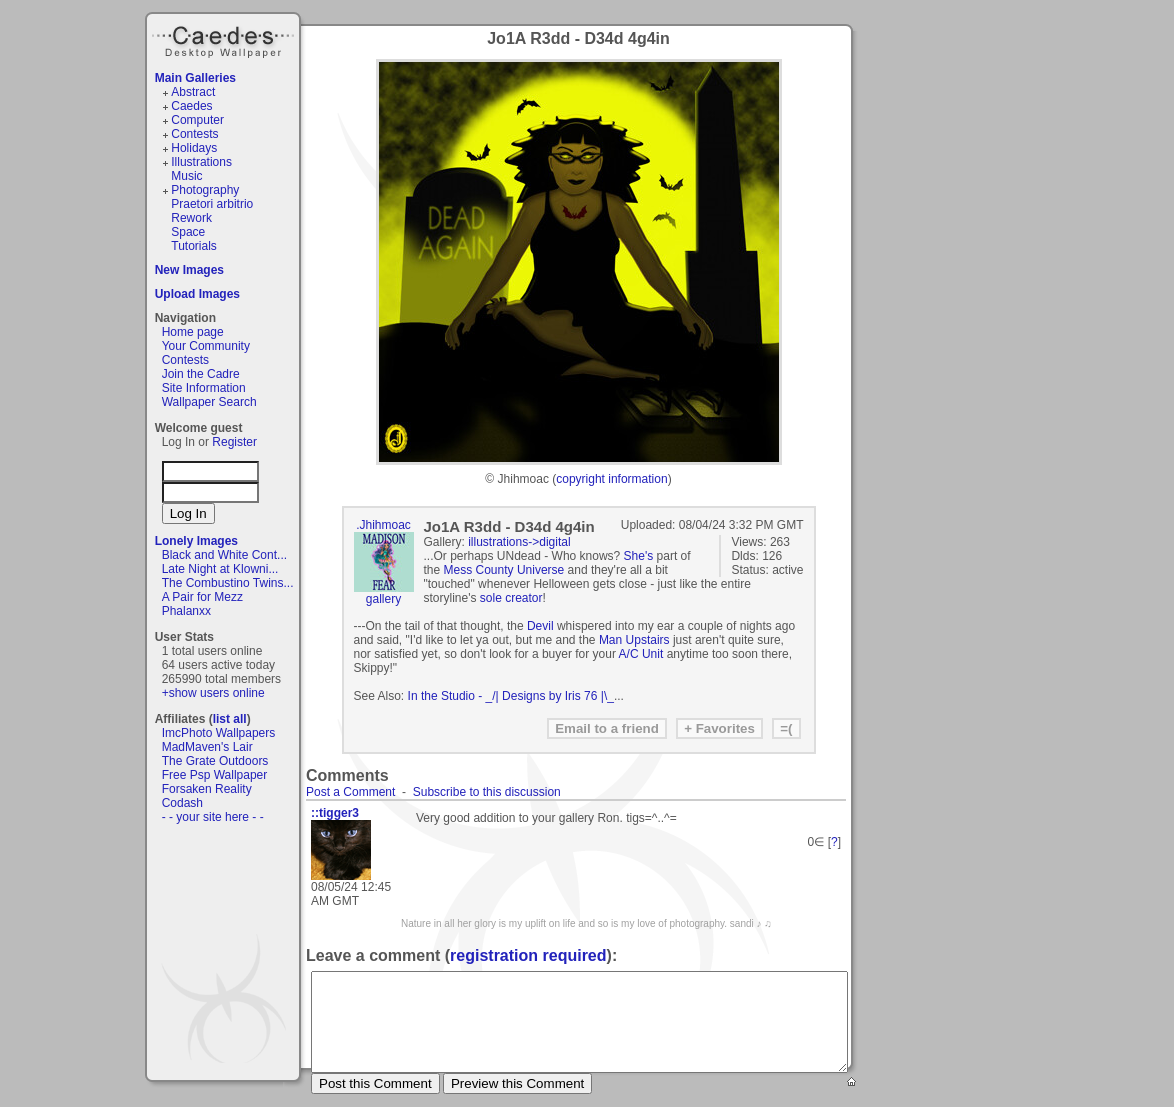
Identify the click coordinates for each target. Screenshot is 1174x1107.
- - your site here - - (213, 817)
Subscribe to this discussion (487, 792)
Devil (540, 626)
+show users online (213, 693)
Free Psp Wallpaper (215, 775)
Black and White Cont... (224, 555)
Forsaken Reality (207, 789)
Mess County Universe (504, 570)
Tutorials (194, 246)
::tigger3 (335, 813)
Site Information (204, 388)
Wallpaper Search (209, 402)
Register (234, 442)
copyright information (611, 479)
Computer (197, 120)
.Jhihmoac (383, 525)
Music (186, 176)
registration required (528, 955)
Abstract (193, 92)
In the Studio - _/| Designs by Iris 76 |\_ (511, 696)
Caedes (225, 39)
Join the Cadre (201, 374)
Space (188, 232)
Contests (194, 134)
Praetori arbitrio (212, 204)
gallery (383, 599)
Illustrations (201, 162)
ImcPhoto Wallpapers (219, 733)
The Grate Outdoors (215, 761)
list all (230, 719)
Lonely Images (196, 541)
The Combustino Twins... (228, 583)
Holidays (194, 148)
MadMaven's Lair (207, 747)
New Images (189, 270)
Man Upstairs (634, 640)
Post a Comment (350, 792)
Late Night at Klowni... (220, 569)
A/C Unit (641, 654)
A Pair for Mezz (202, 597)
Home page (193, 332)
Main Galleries (195, 78)
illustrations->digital (519, 542)
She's (639, 556)
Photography (205, 190)
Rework (191, 218)
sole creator (511, 598)
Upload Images (197, 294)
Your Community (206, 346)
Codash (182, 803)
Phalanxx (186, 611)
